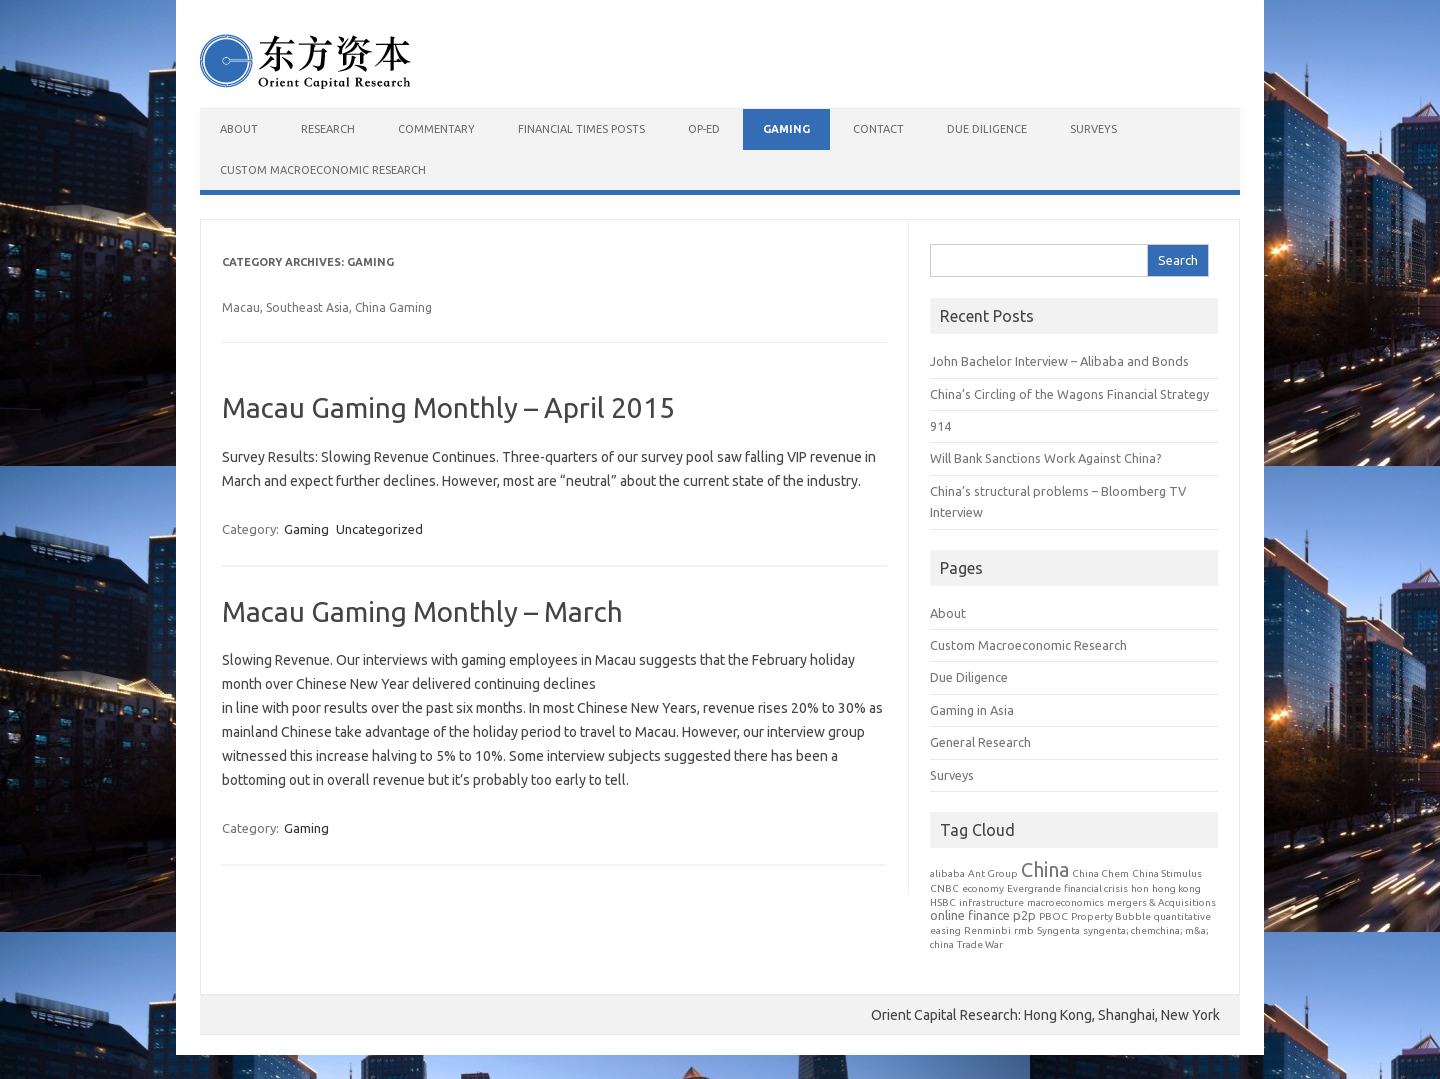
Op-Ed (704, 129)
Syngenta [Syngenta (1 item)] (1058, 930)
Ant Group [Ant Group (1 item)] (993, 873)
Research (328, 129)
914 (940, 426)
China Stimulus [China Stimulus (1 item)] (1167, 873)
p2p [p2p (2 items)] (1024, 915)
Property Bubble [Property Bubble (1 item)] (1111, 916)
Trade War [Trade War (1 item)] (980, 944)
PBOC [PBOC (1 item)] (1053, 916)
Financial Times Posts (581, 129)
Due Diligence (987, 129)
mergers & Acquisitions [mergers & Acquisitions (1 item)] (1161, 902)
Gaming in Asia (972, 710)
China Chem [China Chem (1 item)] (1100, 873)
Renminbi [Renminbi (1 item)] (987, 930)
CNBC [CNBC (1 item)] (944, 888)
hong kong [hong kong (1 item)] (1176, 888)
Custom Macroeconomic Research (323, 170)
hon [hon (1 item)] (1140, 888)
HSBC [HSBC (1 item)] (943, 902)
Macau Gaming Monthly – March (422, 611)
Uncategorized (379, 529)
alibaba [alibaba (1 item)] (947, 873)
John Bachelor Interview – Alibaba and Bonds (1059, 361)
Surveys (1093, 129)
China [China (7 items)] (1045, 869)
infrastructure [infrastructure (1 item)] (991, 902)
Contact (878, 129)
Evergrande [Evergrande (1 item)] (1034, 888)
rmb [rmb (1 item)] (1024, 930)
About (239, 129)
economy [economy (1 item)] (983, 888)
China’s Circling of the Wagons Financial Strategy (1069, 394)
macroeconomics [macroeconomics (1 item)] (1065, 902)
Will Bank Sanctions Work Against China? (1046, 458)
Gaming (786, 129)
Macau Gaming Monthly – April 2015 (448, 407)
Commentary (436, 129)
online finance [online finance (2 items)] (970, 915)
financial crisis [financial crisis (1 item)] (1096, 888)
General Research (980, 742)
